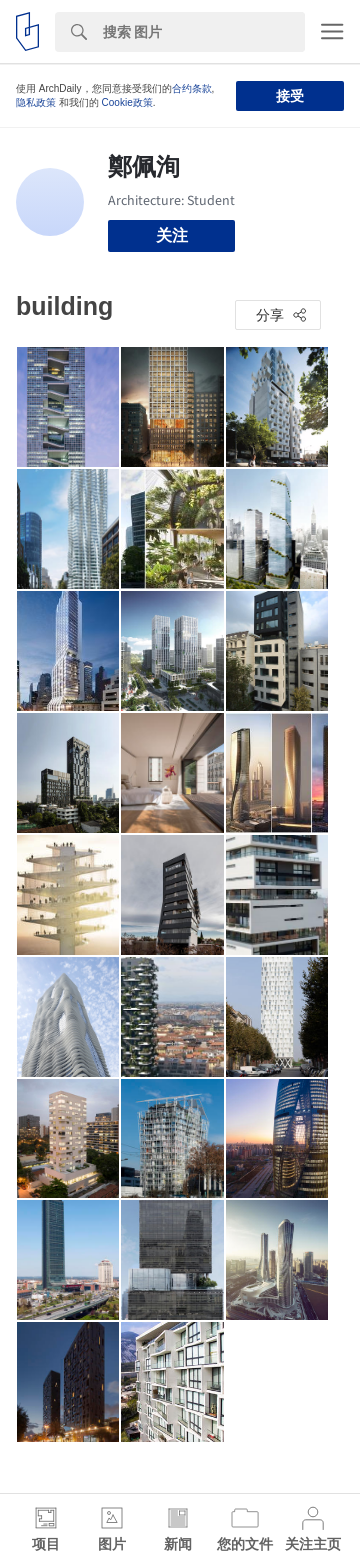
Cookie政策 (127, 102)
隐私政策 (36, 102)
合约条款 (192, 88)
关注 (172, 235)
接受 (290, 96)
